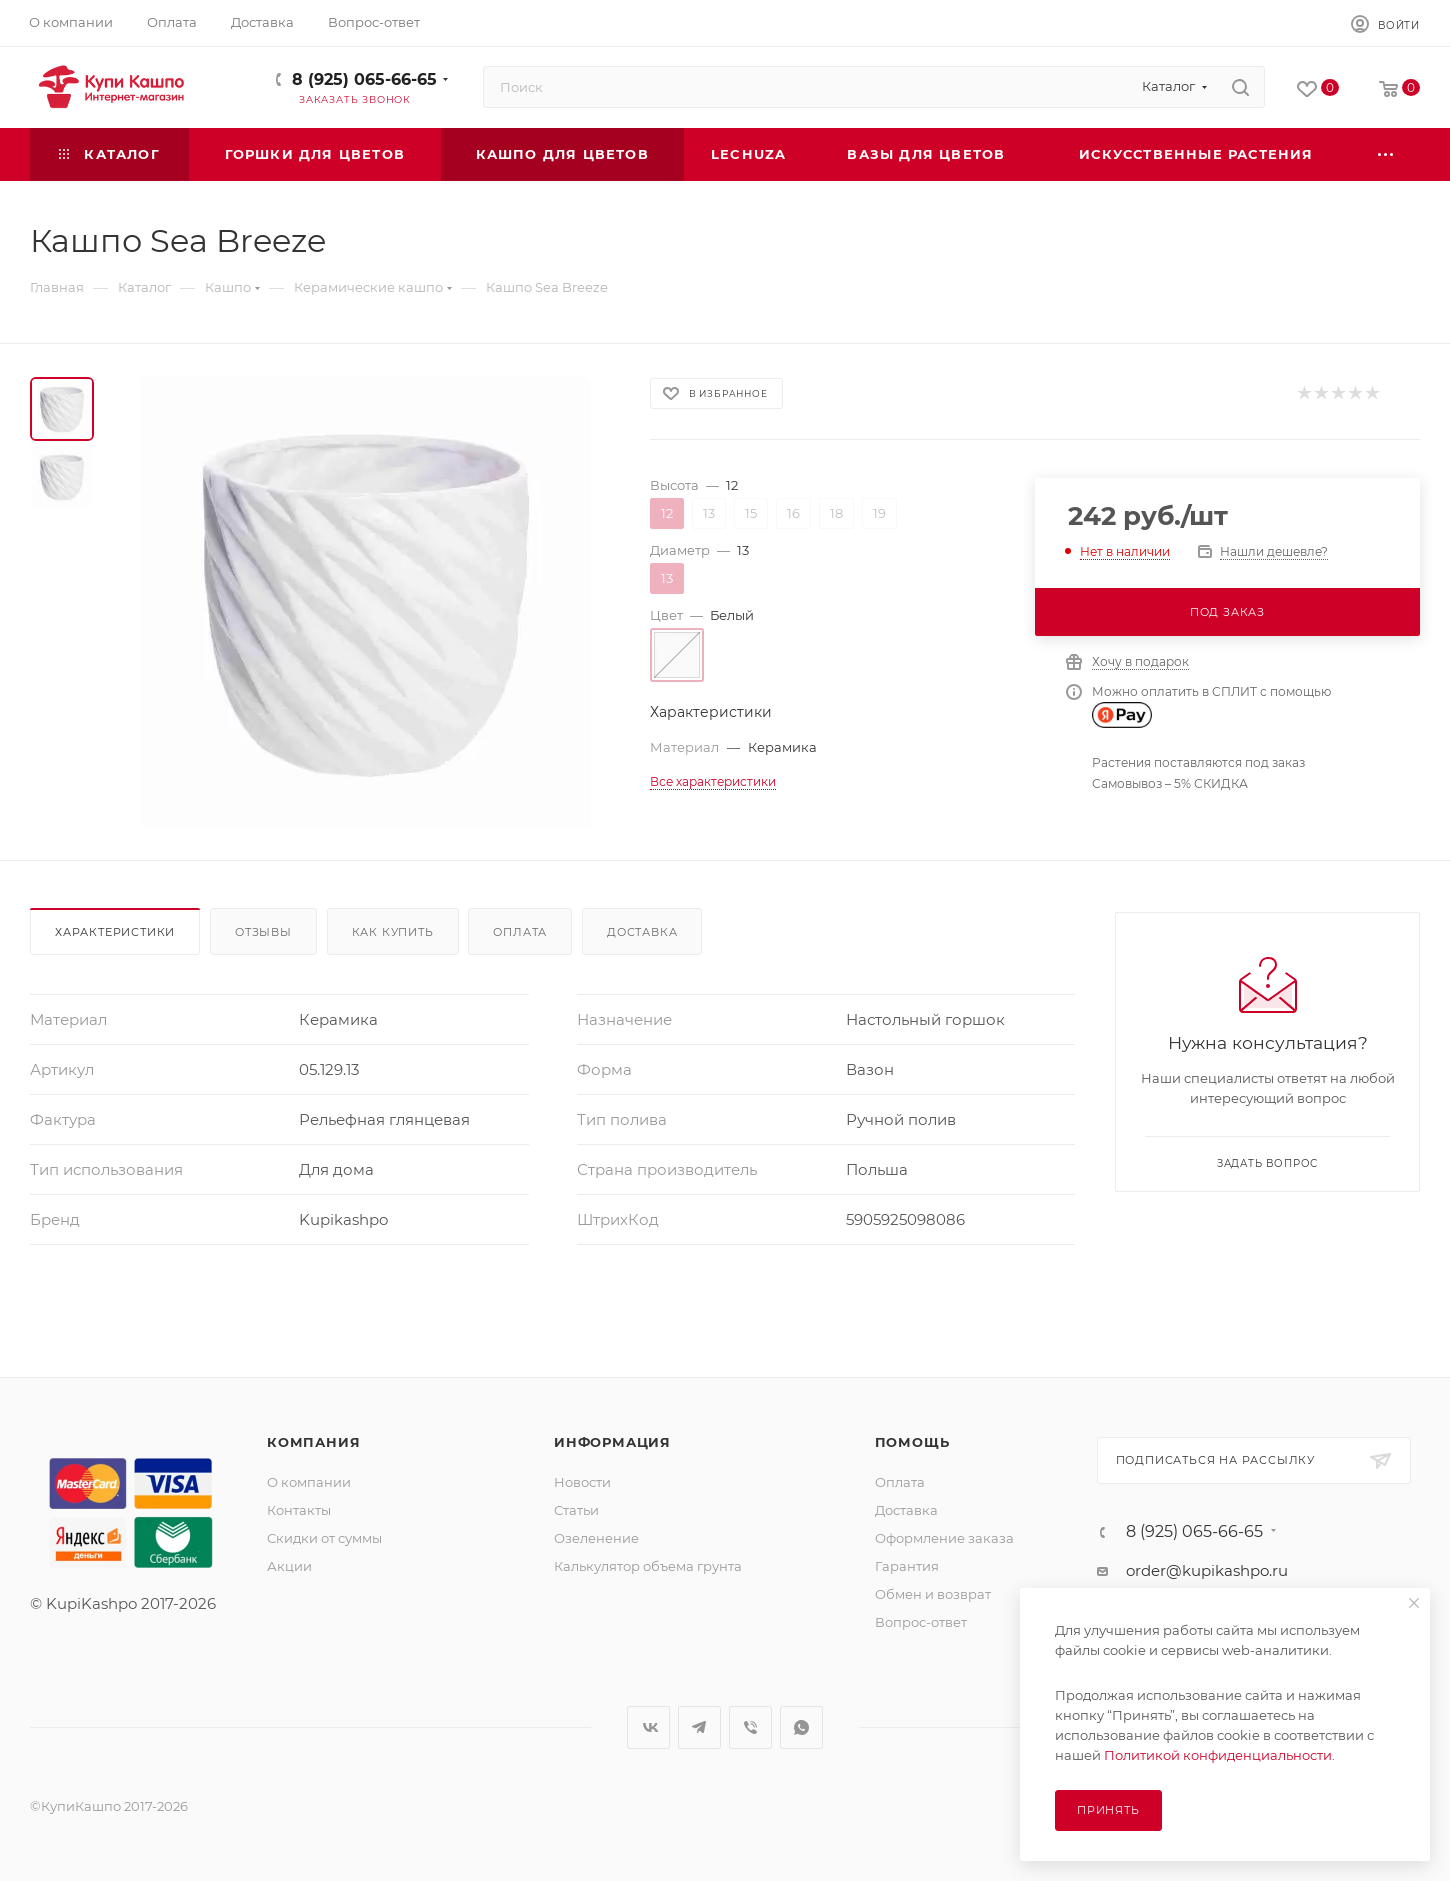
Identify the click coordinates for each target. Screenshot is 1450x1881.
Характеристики (115, 932)
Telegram (699, 1727)
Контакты (299, 1510)
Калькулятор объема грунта (648, 1566)
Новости (582, 1482)
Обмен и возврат (933, 1594)
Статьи (576, 1510)
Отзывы (263, 932)
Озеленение (596, 1538)
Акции (289, 1566)
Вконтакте (648, 1727)
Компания (313, 1442)
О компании (309, 1482)
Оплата (520, 932)
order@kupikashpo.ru (1207, 1570)
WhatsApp (801, 1727)
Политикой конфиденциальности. (1219, 1755)
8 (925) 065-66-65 (364, 79)
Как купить (393, 932)
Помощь (912, 1442)
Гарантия (907, 1566)
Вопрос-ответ (921, 1622)
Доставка (642, 932)
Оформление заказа (944, 1538)
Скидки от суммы (324, 1538)
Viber (750, 1727)
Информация (612, 1442)
